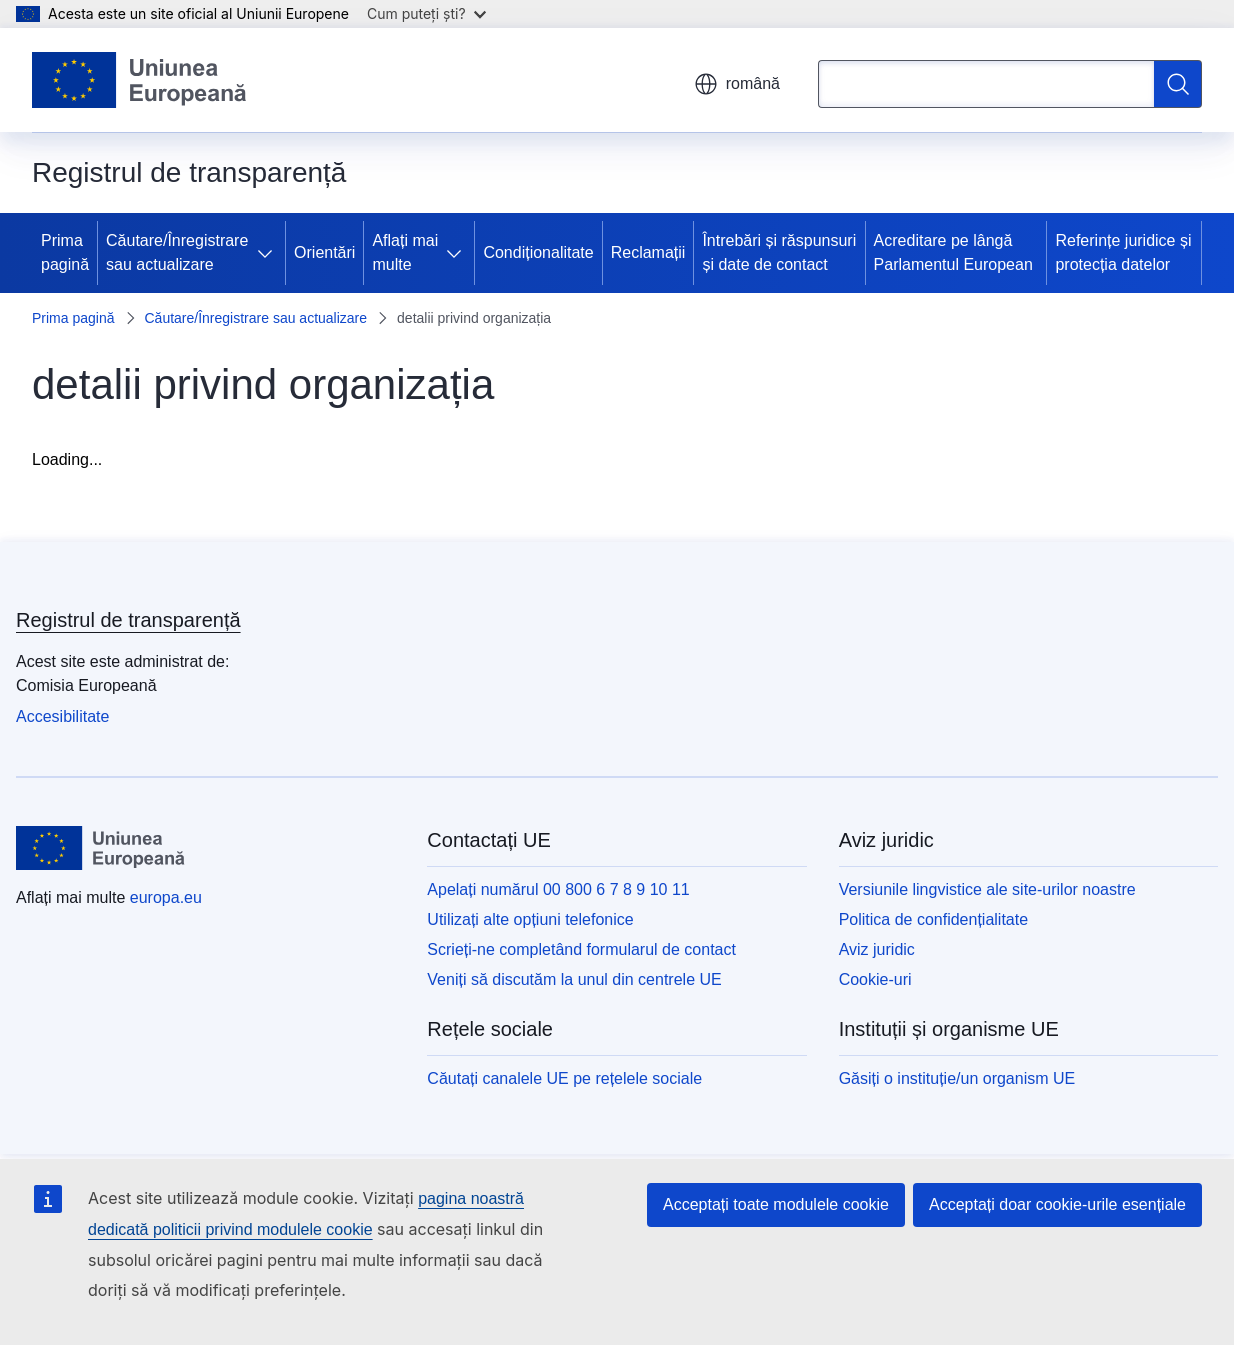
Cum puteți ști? (426, 13)
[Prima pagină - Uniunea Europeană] (140, 80)
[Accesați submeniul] (269, 253)
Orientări (324, 252)
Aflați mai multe (405, 252)
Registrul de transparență (128, 620)
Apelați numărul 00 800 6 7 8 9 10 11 (558, 889)
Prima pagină (65, 252)
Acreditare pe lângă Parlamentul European (953, 252)
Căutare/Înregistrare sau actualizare (177, 252)
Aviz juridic (877, 949)
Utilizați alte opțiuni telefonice (530, 919)
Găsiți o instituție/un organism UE (957, 1078)
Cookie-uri (875, 979)
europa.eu (166, 897)
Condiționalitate (538, 252)
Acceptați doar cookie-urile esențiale (1057, 1204)
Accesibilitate (62, 716)
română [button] (737, 84)
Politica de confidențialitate (933, 919)
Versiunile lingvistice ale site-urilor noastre (987, 889)
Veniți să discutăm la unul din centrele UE (574, 979)
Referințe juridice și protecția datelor (1123, 252)
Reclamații (648, 252)
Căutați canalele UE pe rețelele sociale (564, 1078)
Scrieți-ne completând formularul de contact (581, 949)
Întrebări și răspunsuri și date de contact (779, 252)
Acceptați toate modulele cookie (776, 1204)
